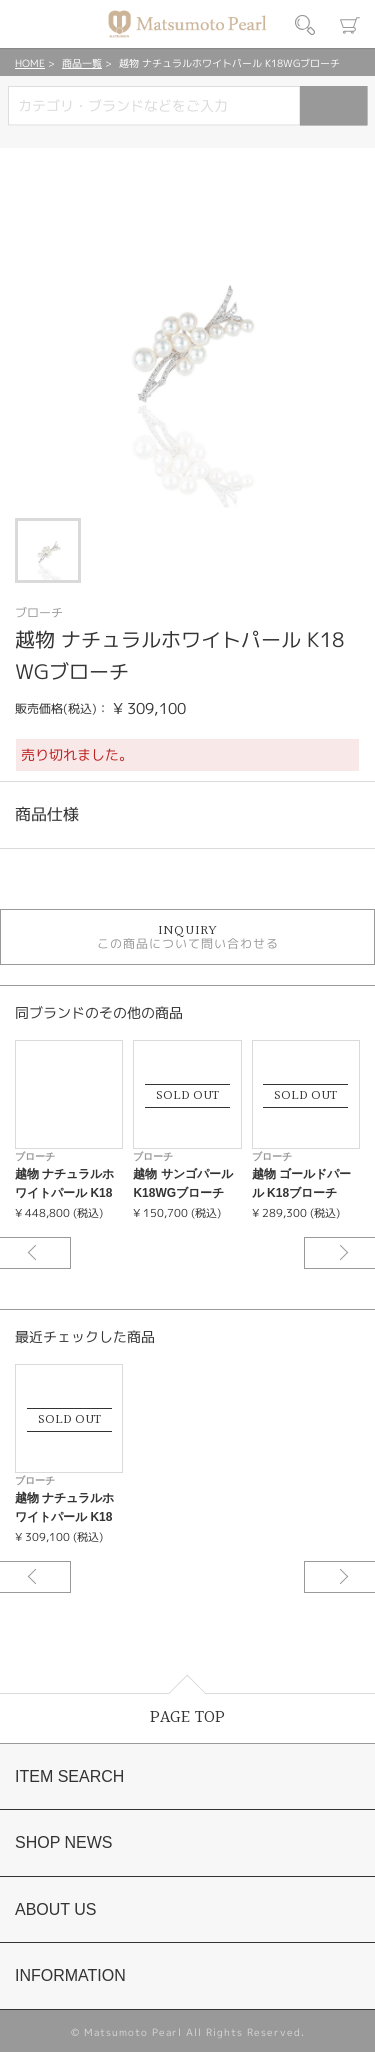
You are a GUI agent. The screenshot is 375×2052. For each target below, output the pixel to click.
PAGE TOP (187, 1717)
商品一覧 (82, 63)
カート (350, 25)
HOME (30, 63)
